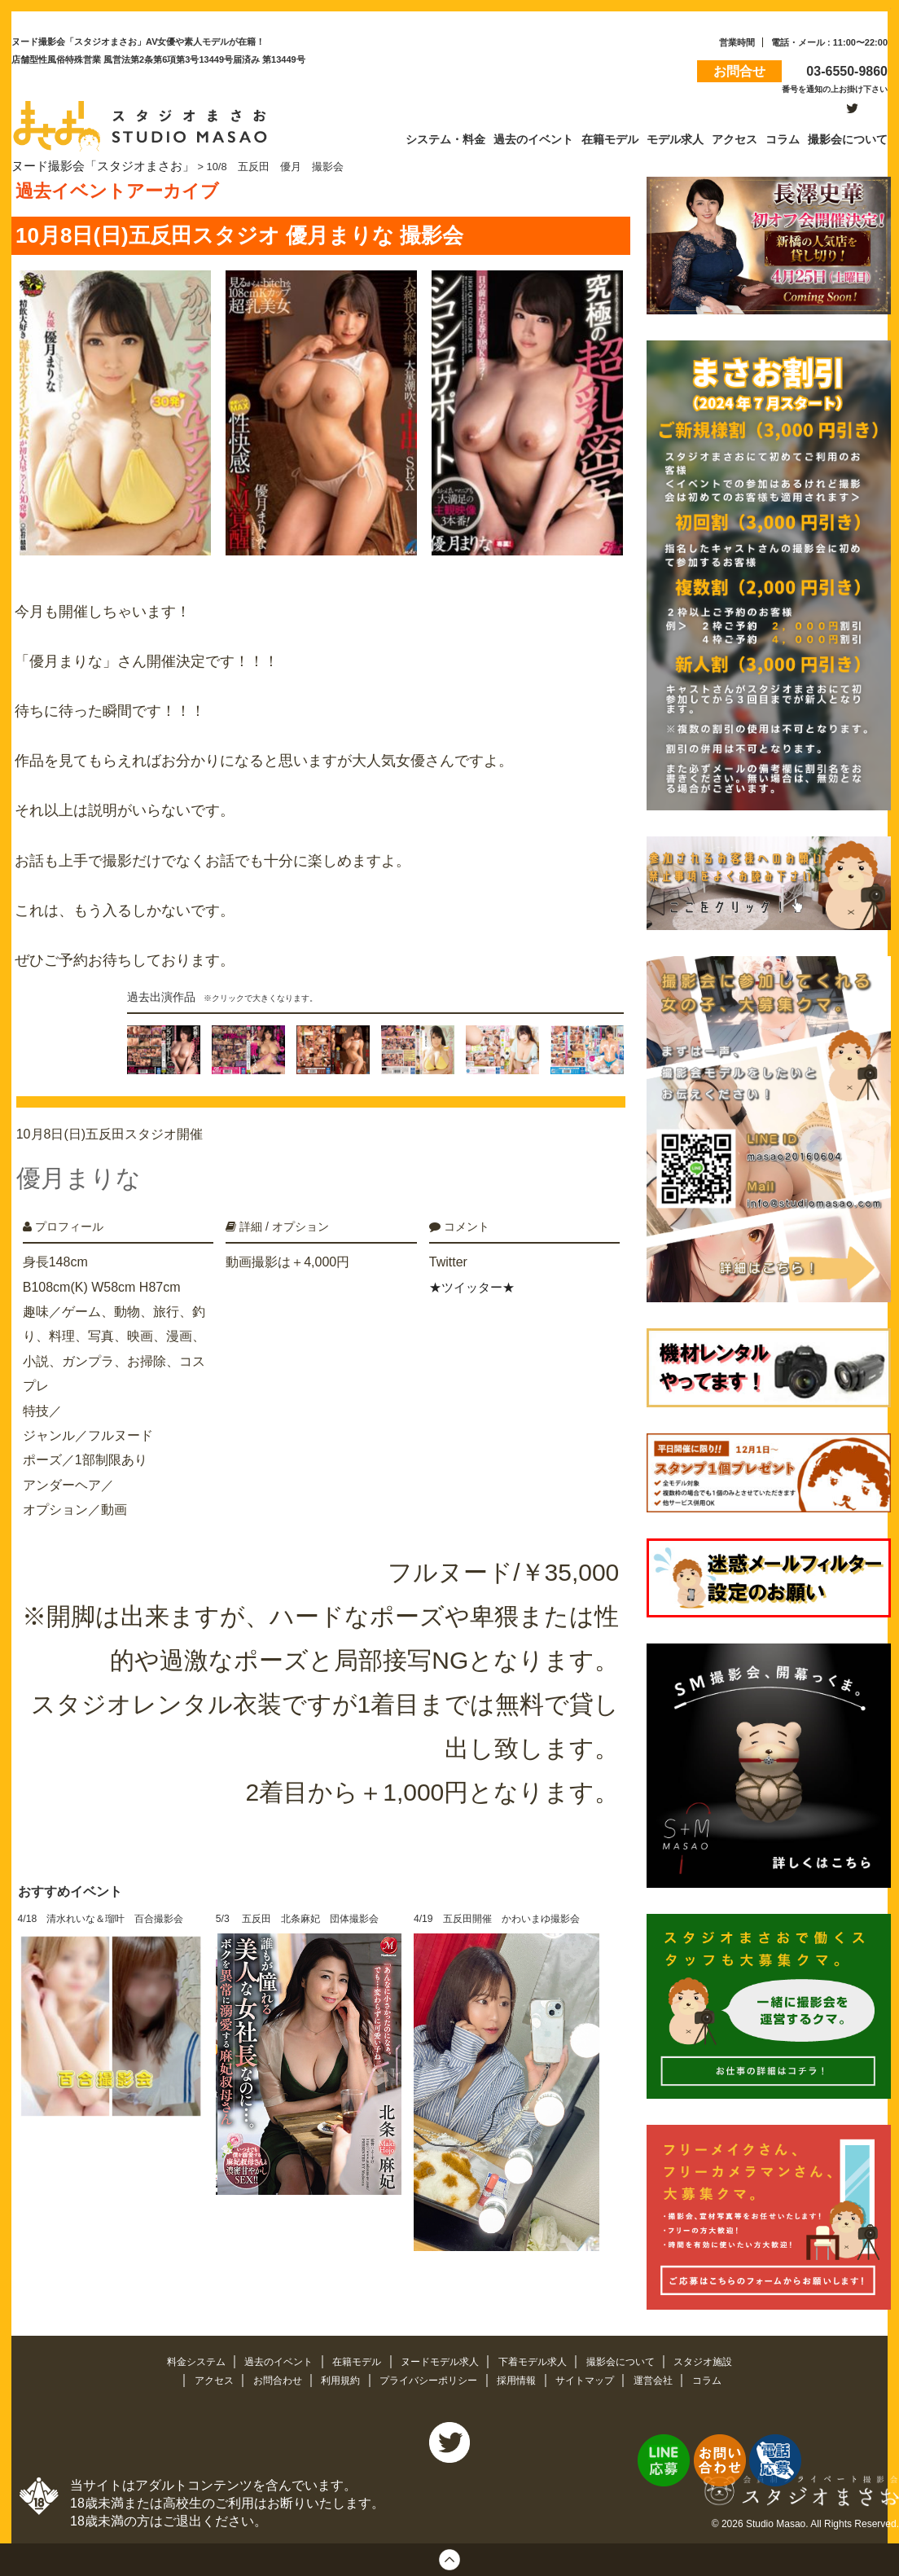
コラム (722, 2378)
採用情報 (522, 2378)
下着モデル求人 (539, 2358)
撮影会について (633, 2358)
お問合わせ (267, 2378)
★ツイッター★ (474, 1275)
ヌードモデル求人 (441, 2358)
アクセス (200, 2378)
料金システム (180, 2358)
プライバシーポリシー (428, 2378)
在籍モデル (352, 2358)
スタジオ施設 (720, 2358)
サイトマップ (594, 2378)
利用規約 (334, 2378)
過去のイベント (269, 2358)
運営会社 (667, 2378)
